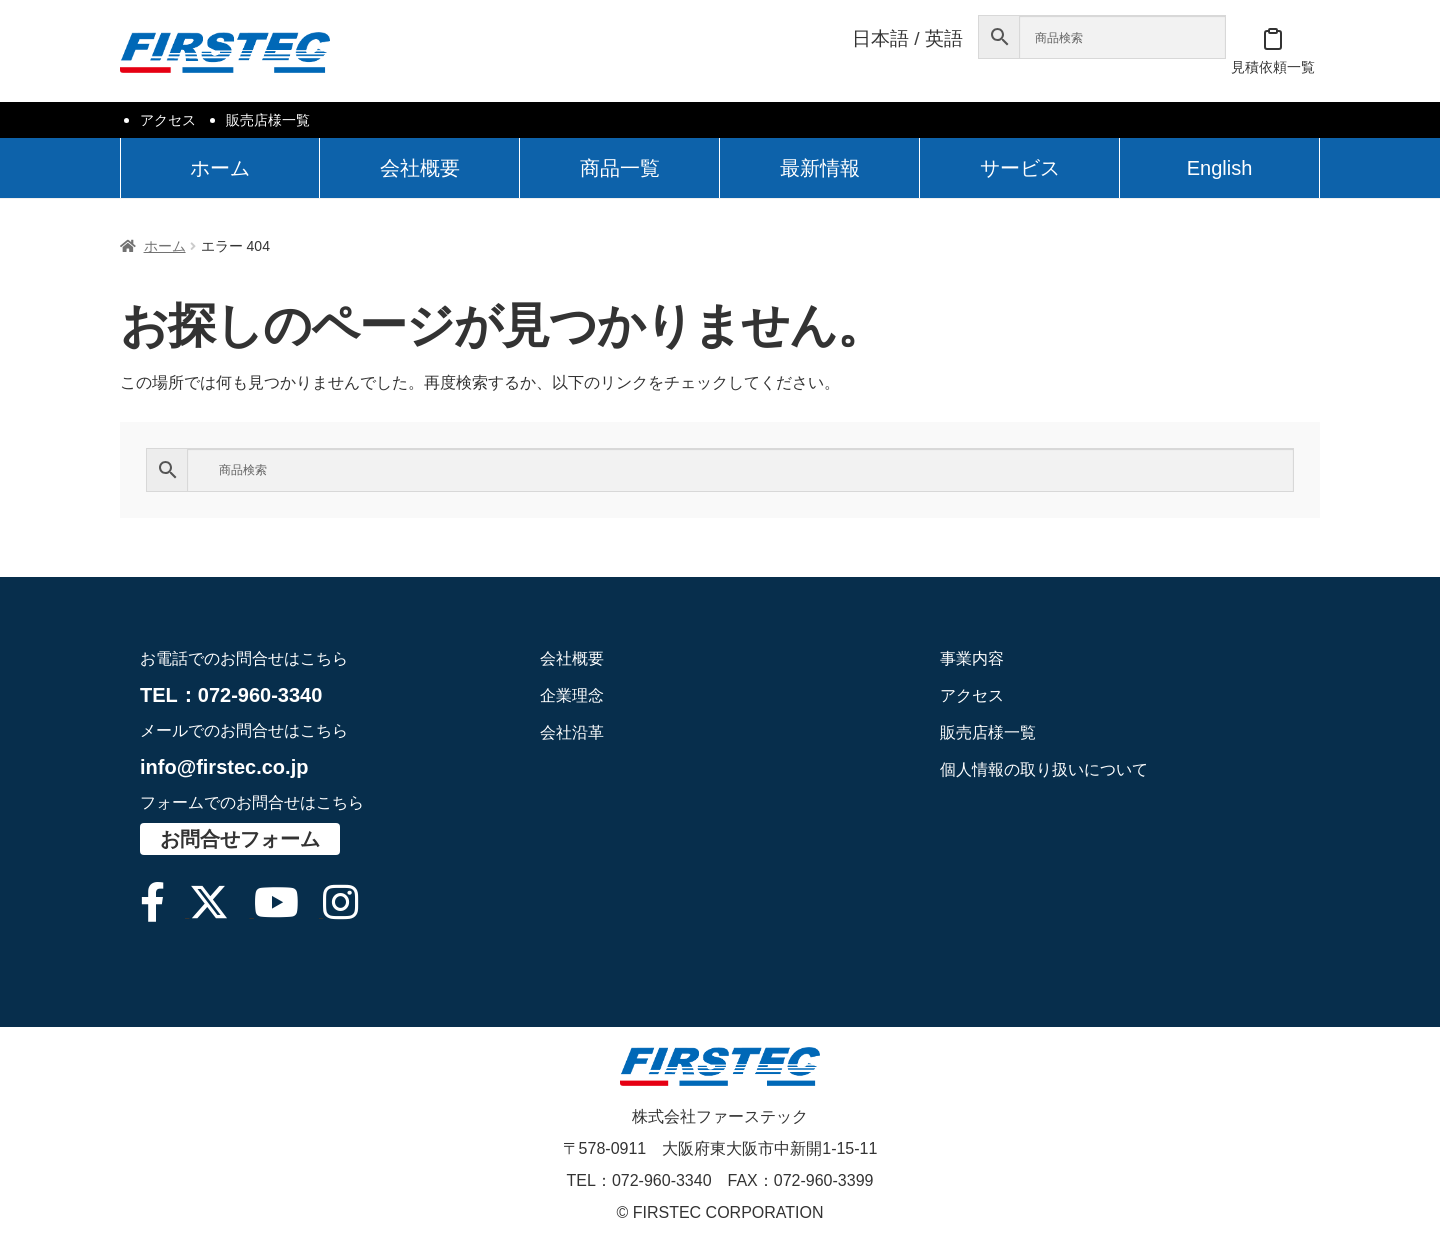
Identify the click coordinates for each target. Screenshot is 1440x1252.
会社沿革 (572, 732)
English (1220, 168)
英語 (944, 38)
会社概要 (420, 168)
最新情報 (820, 168)
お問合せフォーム (240, 839)
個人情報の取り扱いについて (1044, 769)
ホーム (220, 168)
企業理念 (572, 695)
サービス (1020, 168)
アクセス (168, 120)
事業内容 (972, 658)
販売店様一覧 (268, 120)
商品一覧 (620, 168)
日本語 (880, 38)
